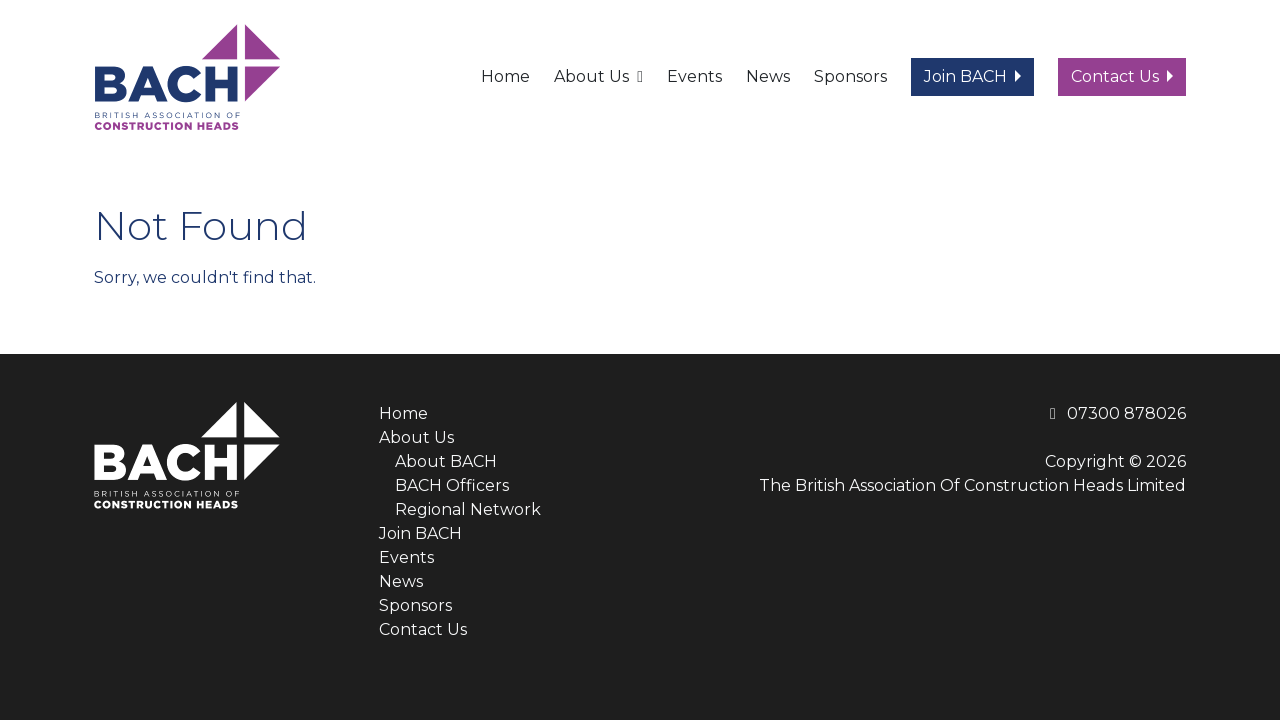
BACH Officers (452, 485)
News (768, 76)
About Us (591, 76)
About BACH (446, 461)
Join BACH (965, 76)
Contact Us (1115, 76)
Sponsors (850, 76)
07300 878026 (1114, 413)
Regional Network (468, 509)
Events (694, 76)
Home (505, 76)
